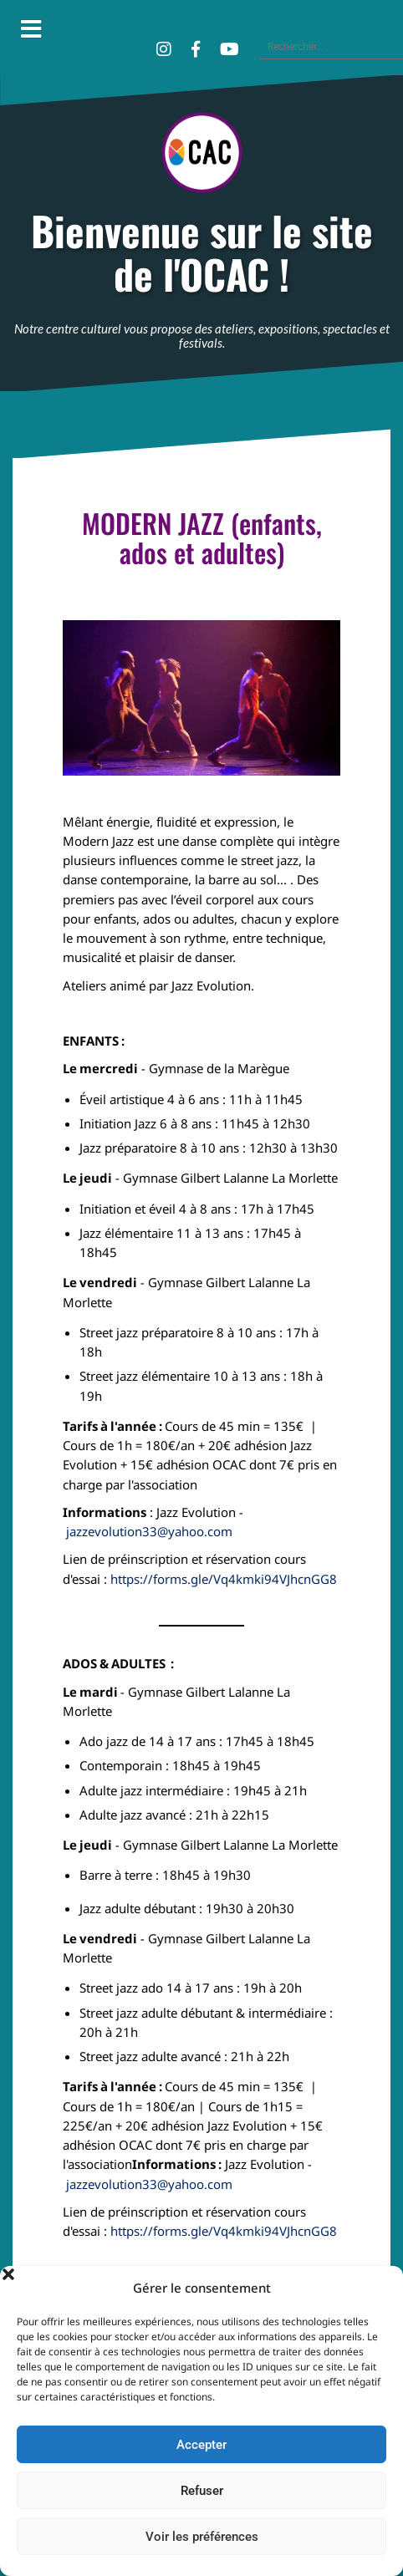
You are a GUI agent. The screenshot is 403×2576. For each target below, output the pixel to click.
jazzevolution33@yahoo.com (149, 1531)
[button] (378, 2287)
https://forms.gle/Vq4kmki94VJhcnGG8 (223, 1579)
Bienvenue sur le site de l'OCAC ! (202, 253)
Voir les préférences (201, 2536)
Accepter (201, 2444)
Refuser (202, 2490)
